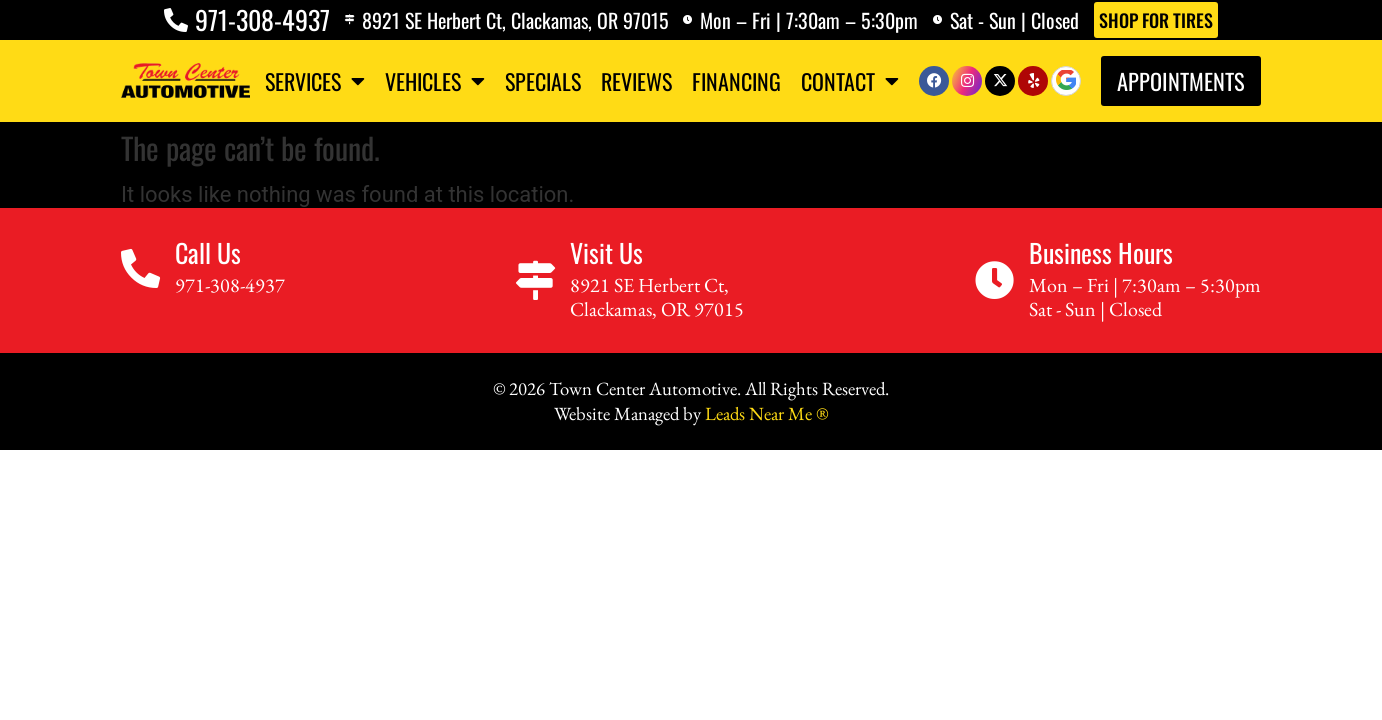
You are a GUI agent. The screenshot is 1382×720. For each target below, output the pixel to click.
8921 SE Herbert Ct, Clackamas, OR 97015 (512, 20)
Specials (543, 81)
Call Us (214, 256)
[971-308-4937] (167, 20)
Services (315, 81)
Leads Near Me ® (766, 417)
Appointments (1181, 80)
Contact (850, 81)
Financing (736, 81)
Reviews (636, 81)
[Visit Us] (535, 285)
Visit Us (609, 256)
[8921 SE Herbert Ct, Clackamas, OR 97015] (344, 20)
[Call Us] (143, 273)
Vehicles (435, 81)
